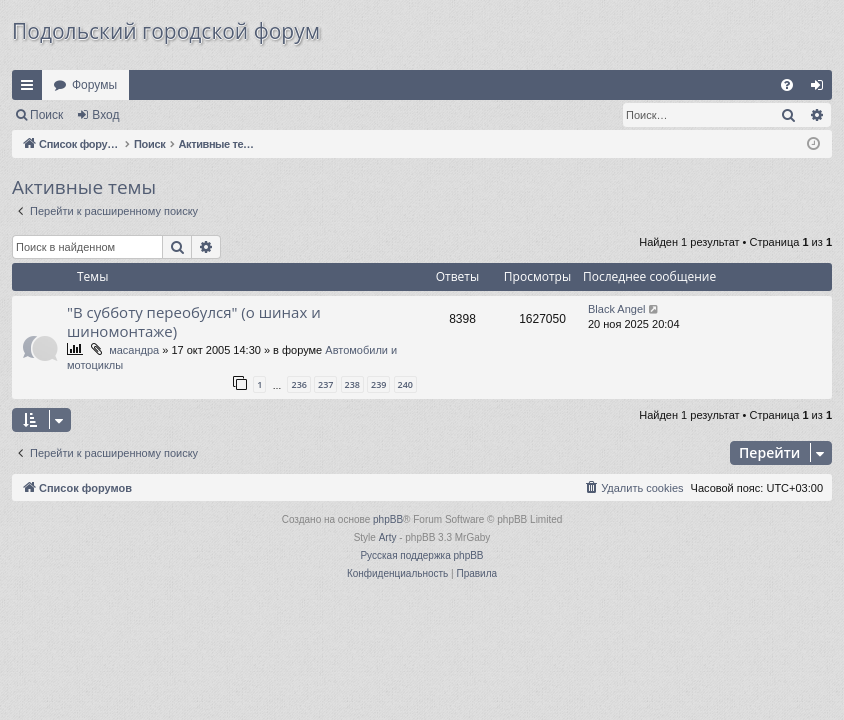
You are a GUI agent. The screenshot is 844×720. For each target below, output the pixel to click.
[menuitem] (787, 85)
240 (405, 384)
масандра (134, 350)
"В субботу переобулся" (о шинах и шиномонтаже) (194, 321)
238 (352, 384)
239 (378, 384)
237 (325, 384)
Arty (388, 537)
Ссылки (31, 89)
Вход (105, 115)
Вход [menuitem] (821, 89)
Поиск (46, 115)
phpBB (388, 519)
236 (298, 384)
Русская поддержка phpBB (421, 555)
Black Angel (616, 309)
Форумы (94, 85)
